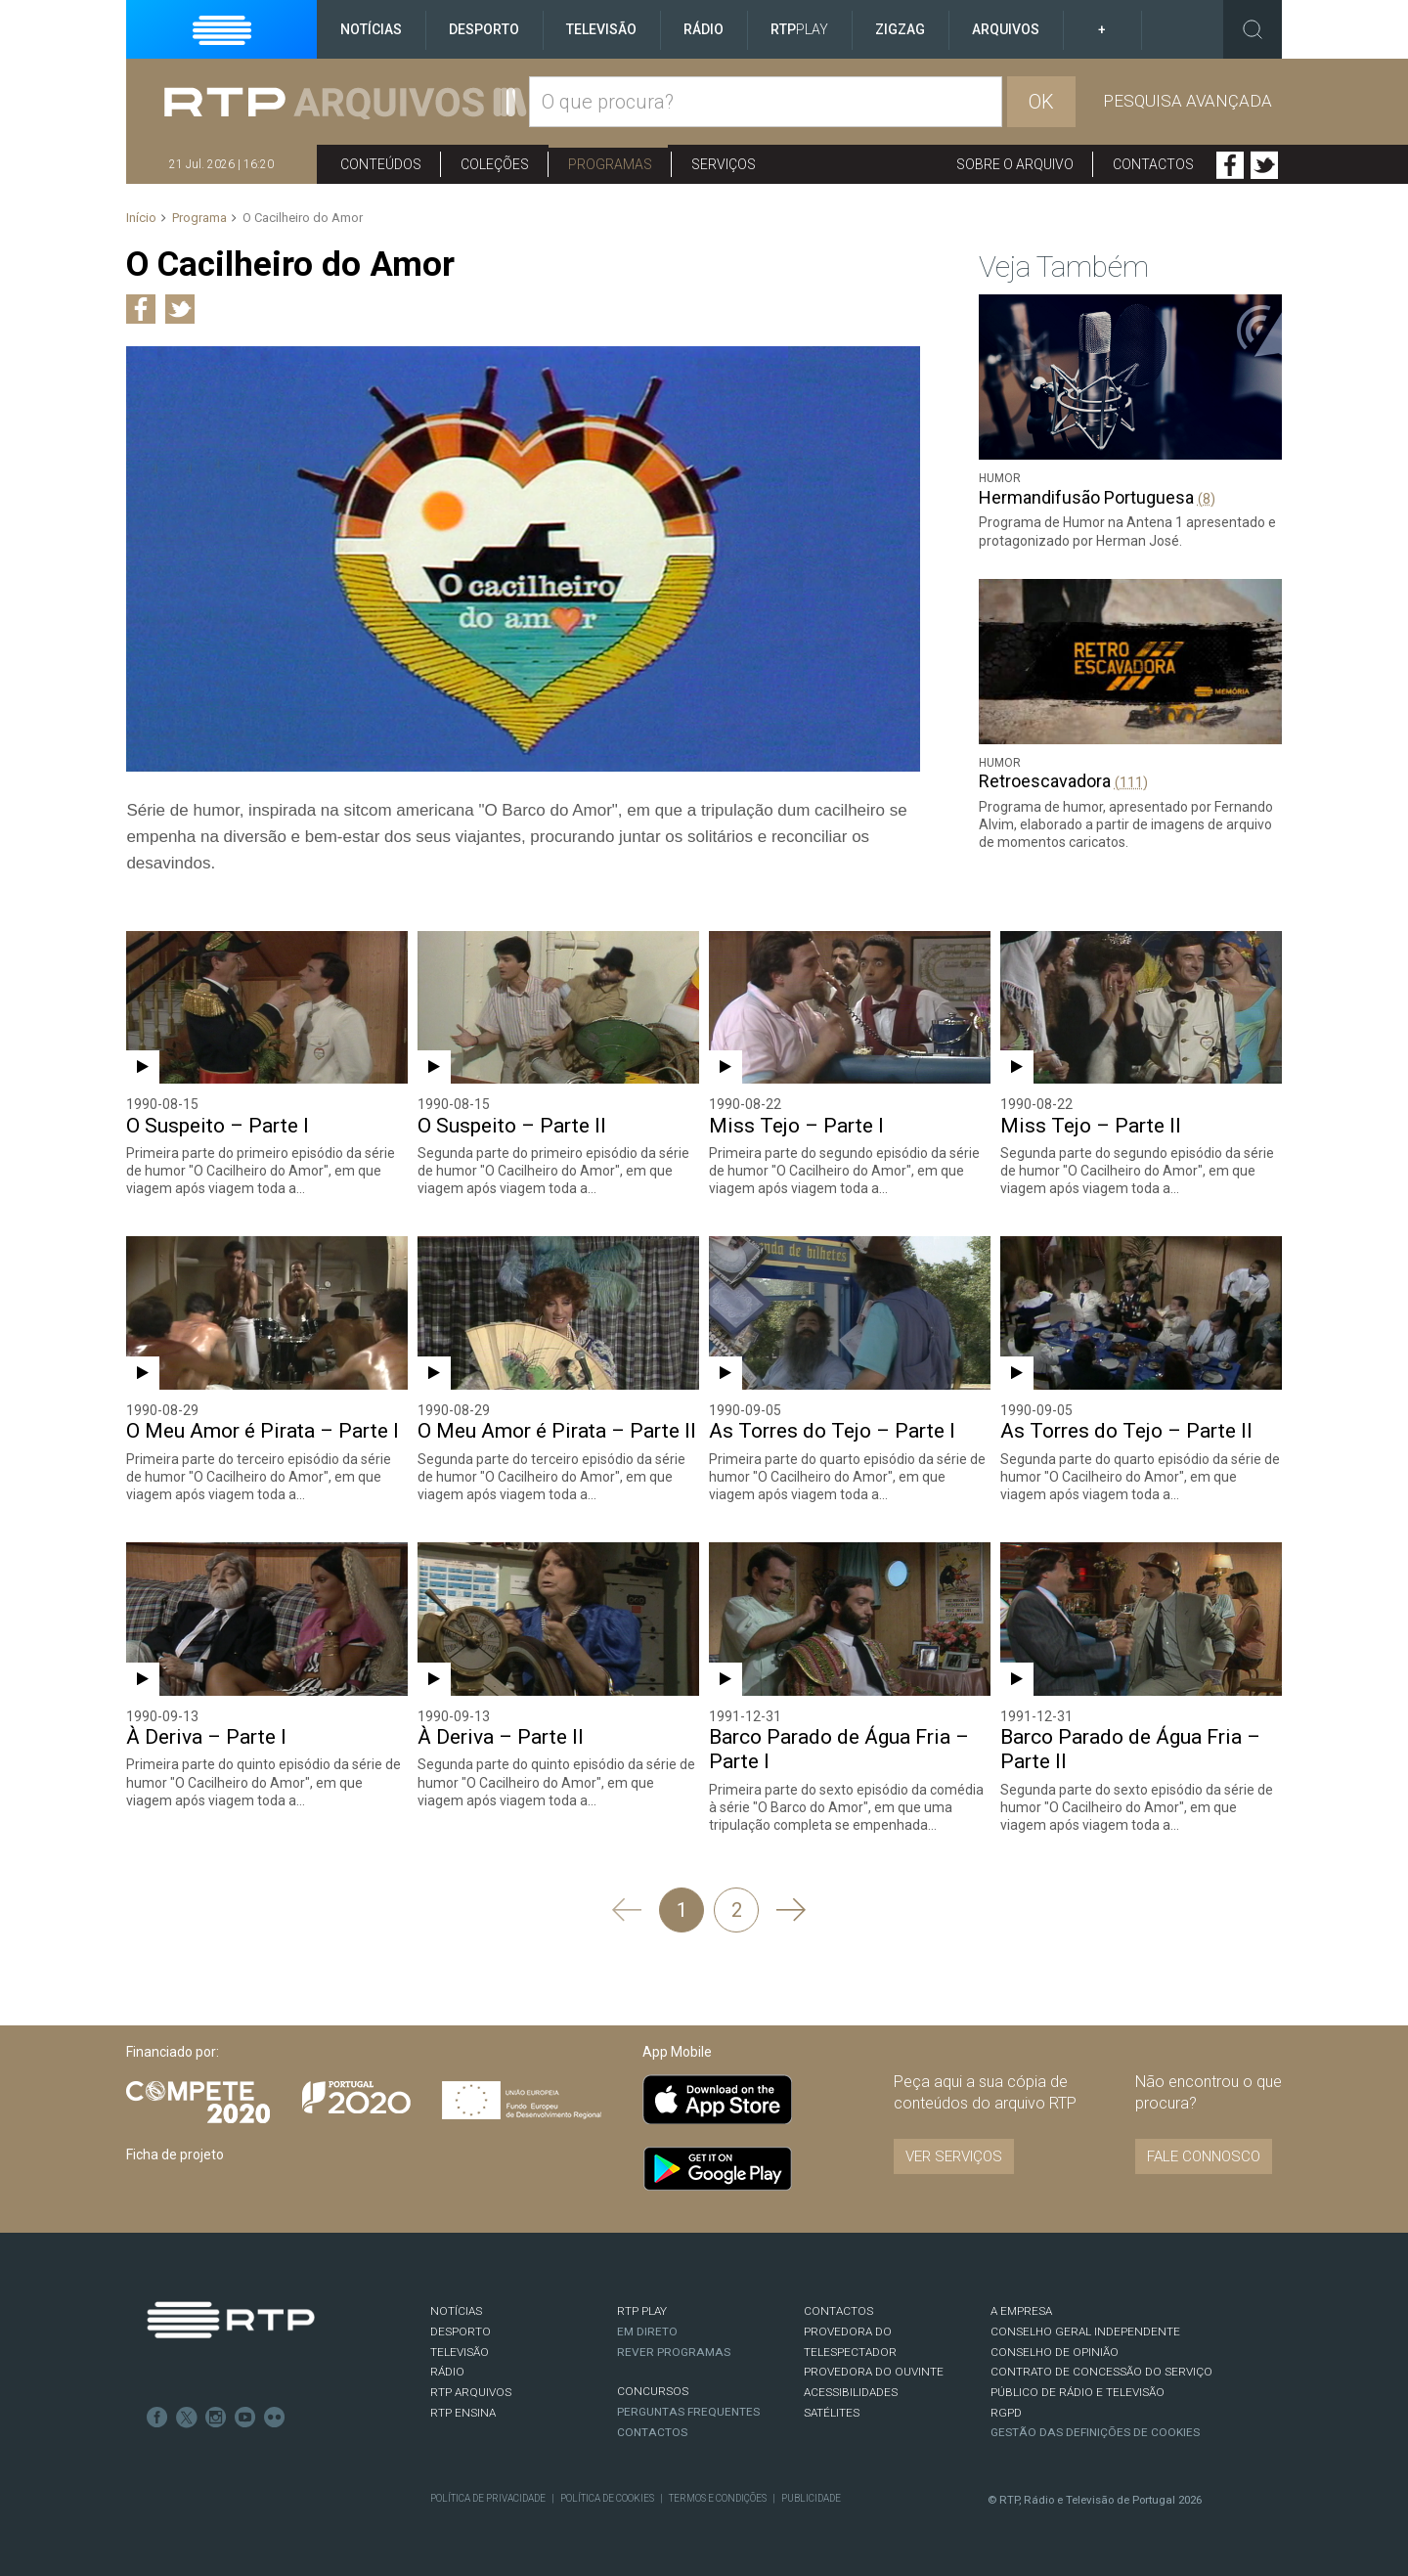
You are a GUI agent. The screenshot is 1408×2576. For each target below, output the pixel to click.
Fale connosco (1203, 2156)
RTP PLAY (642, 2311)
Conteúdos (380, 164)
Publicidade (811, 2498)
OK (1041, 101)
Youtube (245, 2417)
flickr (275, 2417)
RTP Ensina (463, 2413)
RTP (799, 29)
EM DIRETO (647, 2331)
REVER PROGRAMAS (673, 2352)
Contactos (1153, 164)
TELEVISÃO (459, 2352)
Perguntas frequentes (688, 2412)
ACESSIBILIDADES (851, 2392)
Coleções (495, 164)
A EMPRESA (1021, 2311)
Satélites (831, 2413)
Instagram (216, 2417)
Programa (199, 217)
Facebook (1230, 165)
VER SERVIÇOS (953, 2156)
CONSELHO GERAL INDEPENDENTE (1085, 2331)
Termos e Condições (718, 2498)
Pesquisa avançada (1187, 101)
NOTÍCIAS (456, 2311)
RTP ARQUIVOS (470, 2392)
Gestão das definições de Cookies (1095, 2432)
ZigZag (900, 29)
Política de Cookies (607, 2498)
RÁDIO (447, 2371)
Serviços (723, 164)
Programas (610, 164)
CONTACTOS (838, 2311)
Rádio (703, 29)
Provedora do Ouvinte (874, 2371)
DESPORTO (460, 2331)
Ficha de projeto (175, 2154)
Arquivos (1005, 29)
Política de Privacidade (488, 2498)
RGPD (1006, 2413)
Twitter (1264, 165)
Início (141, 217)
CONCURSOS (652, 2391)
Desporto (484, 29)
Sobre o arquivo (1015, 164)
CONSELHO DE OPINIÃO (1054, 2352)
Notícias (371, 29)
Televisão (601, 29)
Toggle (1252, 29)
